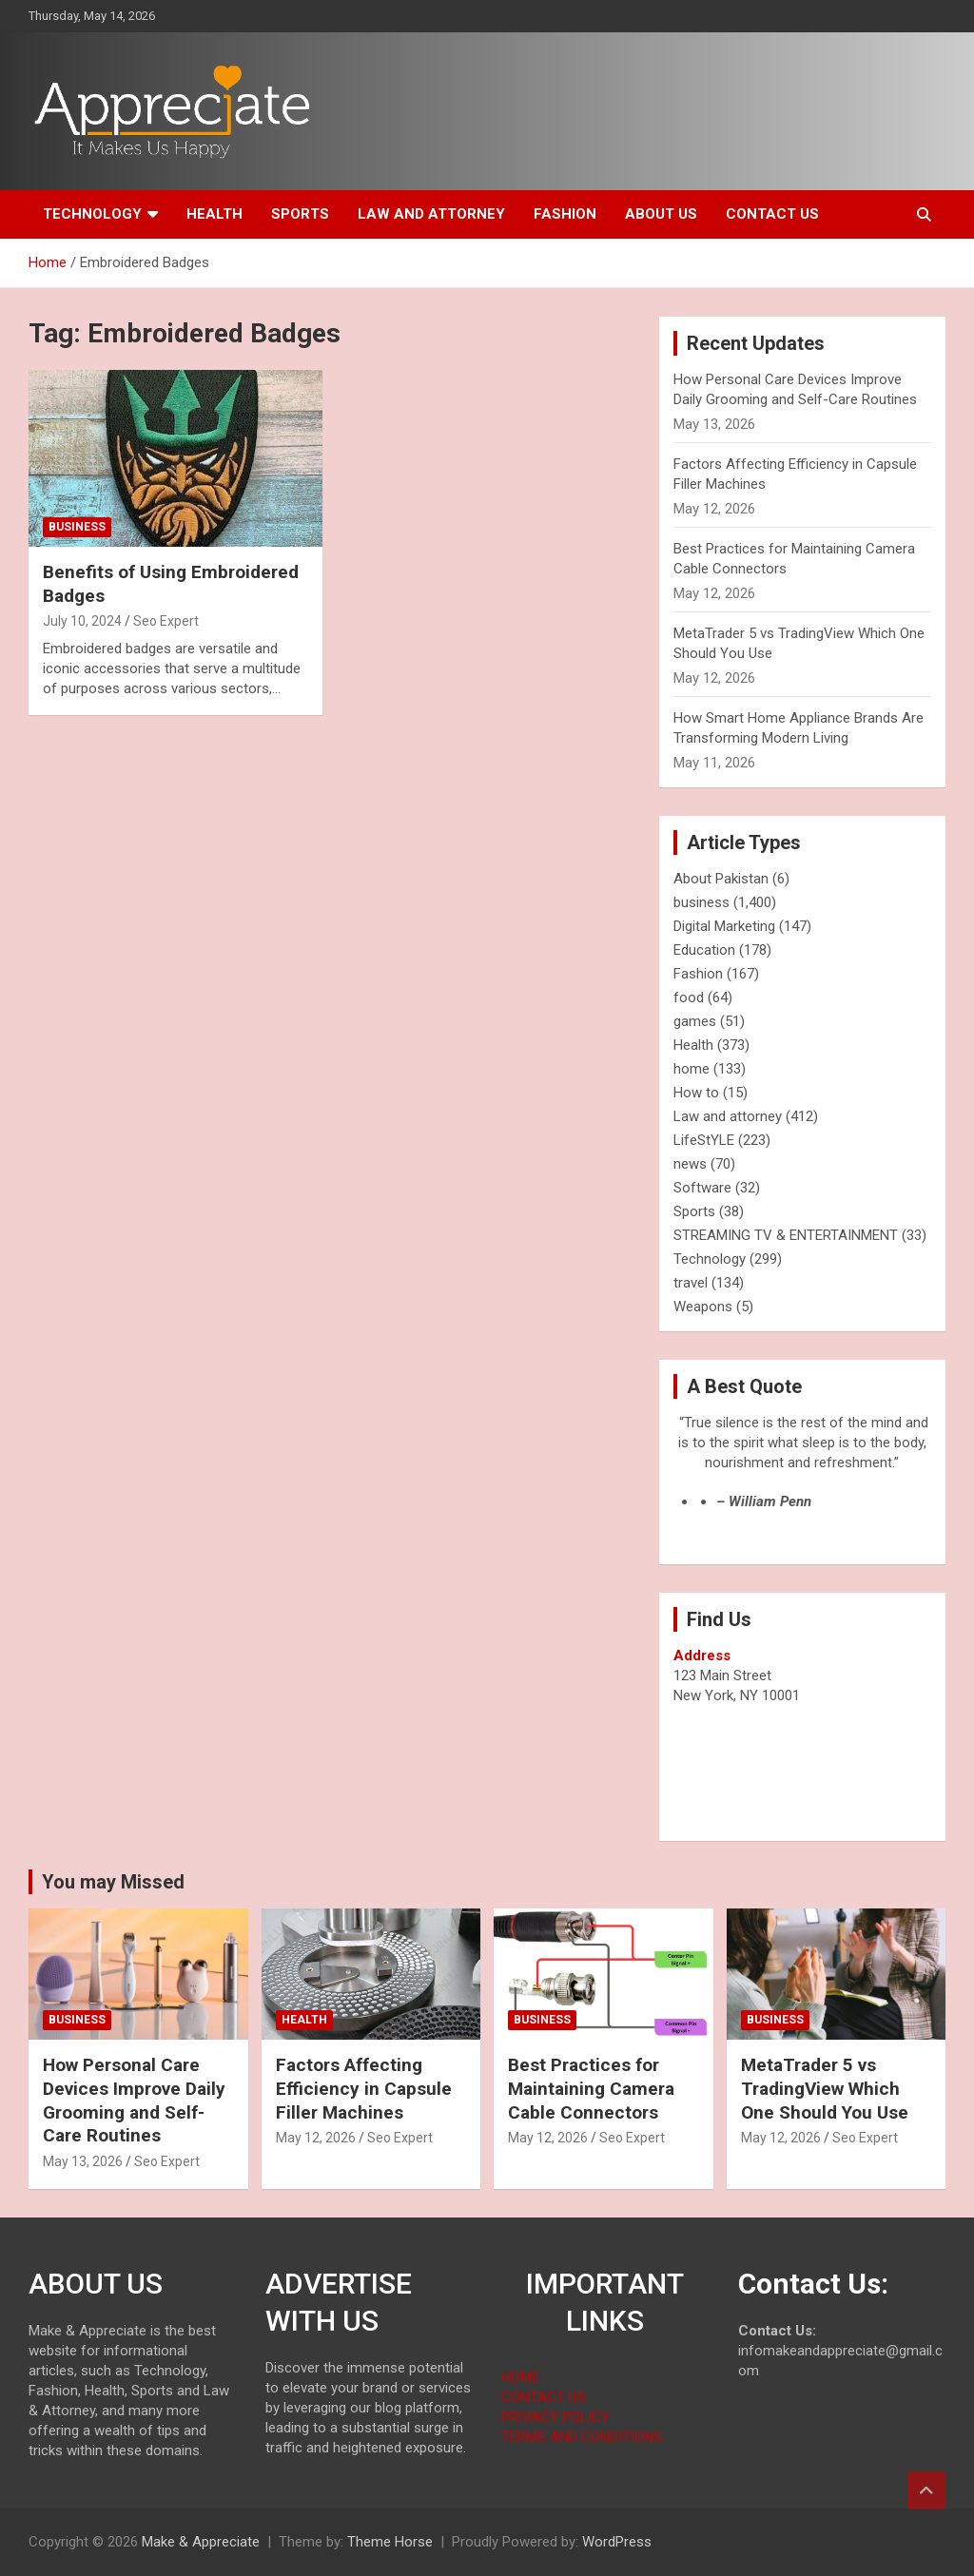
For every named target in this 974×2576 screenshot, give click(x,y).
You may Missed (113, 1881)
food (688, 997)
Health (214, 214)
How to (696, 1092)
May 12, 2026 (316, 2137)
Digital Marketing (724, 926)
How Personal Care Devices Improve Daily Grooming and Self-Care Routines (134, 2100)
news (690, 1163)
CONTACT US (543, 2397)
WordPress (617, 2541)
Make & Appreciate (201, 2541)
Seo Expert (166, 621)
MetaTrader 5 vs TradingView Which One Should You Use (824, 2088)
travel (690, 1282)
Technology (92, 214)
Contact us (772, 214)
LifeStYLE (703, 1140)
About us (661, 214)
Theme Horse (390, 2541)
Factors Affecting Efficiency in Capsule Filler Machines (364, 2088)
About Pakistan (721, 878)
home (691, 1068)
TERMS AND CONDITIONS (581, 2437)
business (77, 526)
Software (702, 1187)
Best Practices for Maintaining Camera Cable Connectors (591, 2088)
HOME (520, 2377)
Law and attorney (431, 214)
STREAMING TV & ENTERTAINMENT (785, 1235)
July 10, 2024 (82, 621)
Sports (300, 214)
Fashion (565, 214)
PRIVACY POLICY (555, 2417)
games (694, 1021)
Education (704, 950)
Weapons (702, 1306)
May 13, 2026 (83, 2161)
